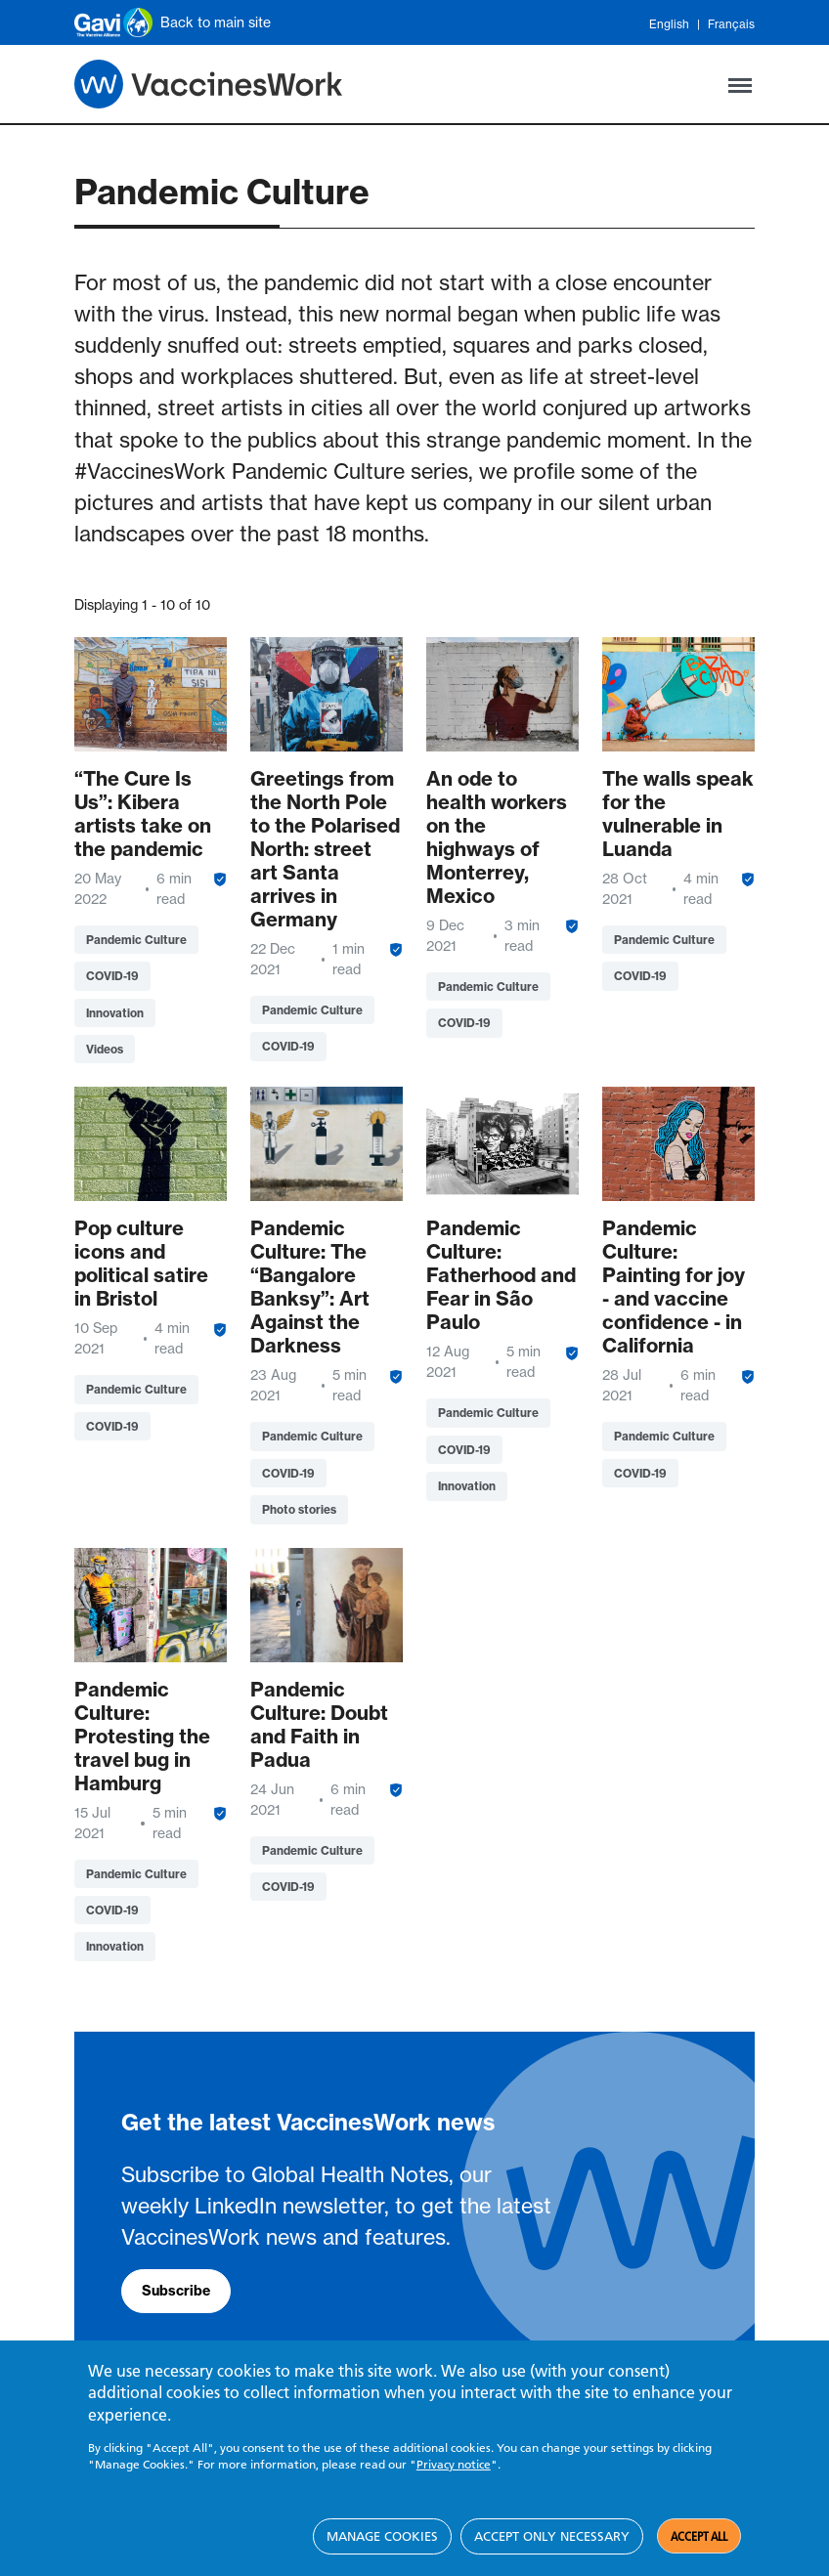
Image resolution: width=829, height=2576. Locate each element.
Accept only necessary (552, 2536)
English (669, 24)
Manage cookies (382, 2536)
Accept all (699, 2537)
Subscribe (176, 2290)
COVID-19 (112, 975)
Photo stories (299, 1509)
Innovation (115, 1013)
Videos (104, 1049)
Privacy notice (453, 2465)
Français (731, 24)
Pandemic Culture (136, 939)
